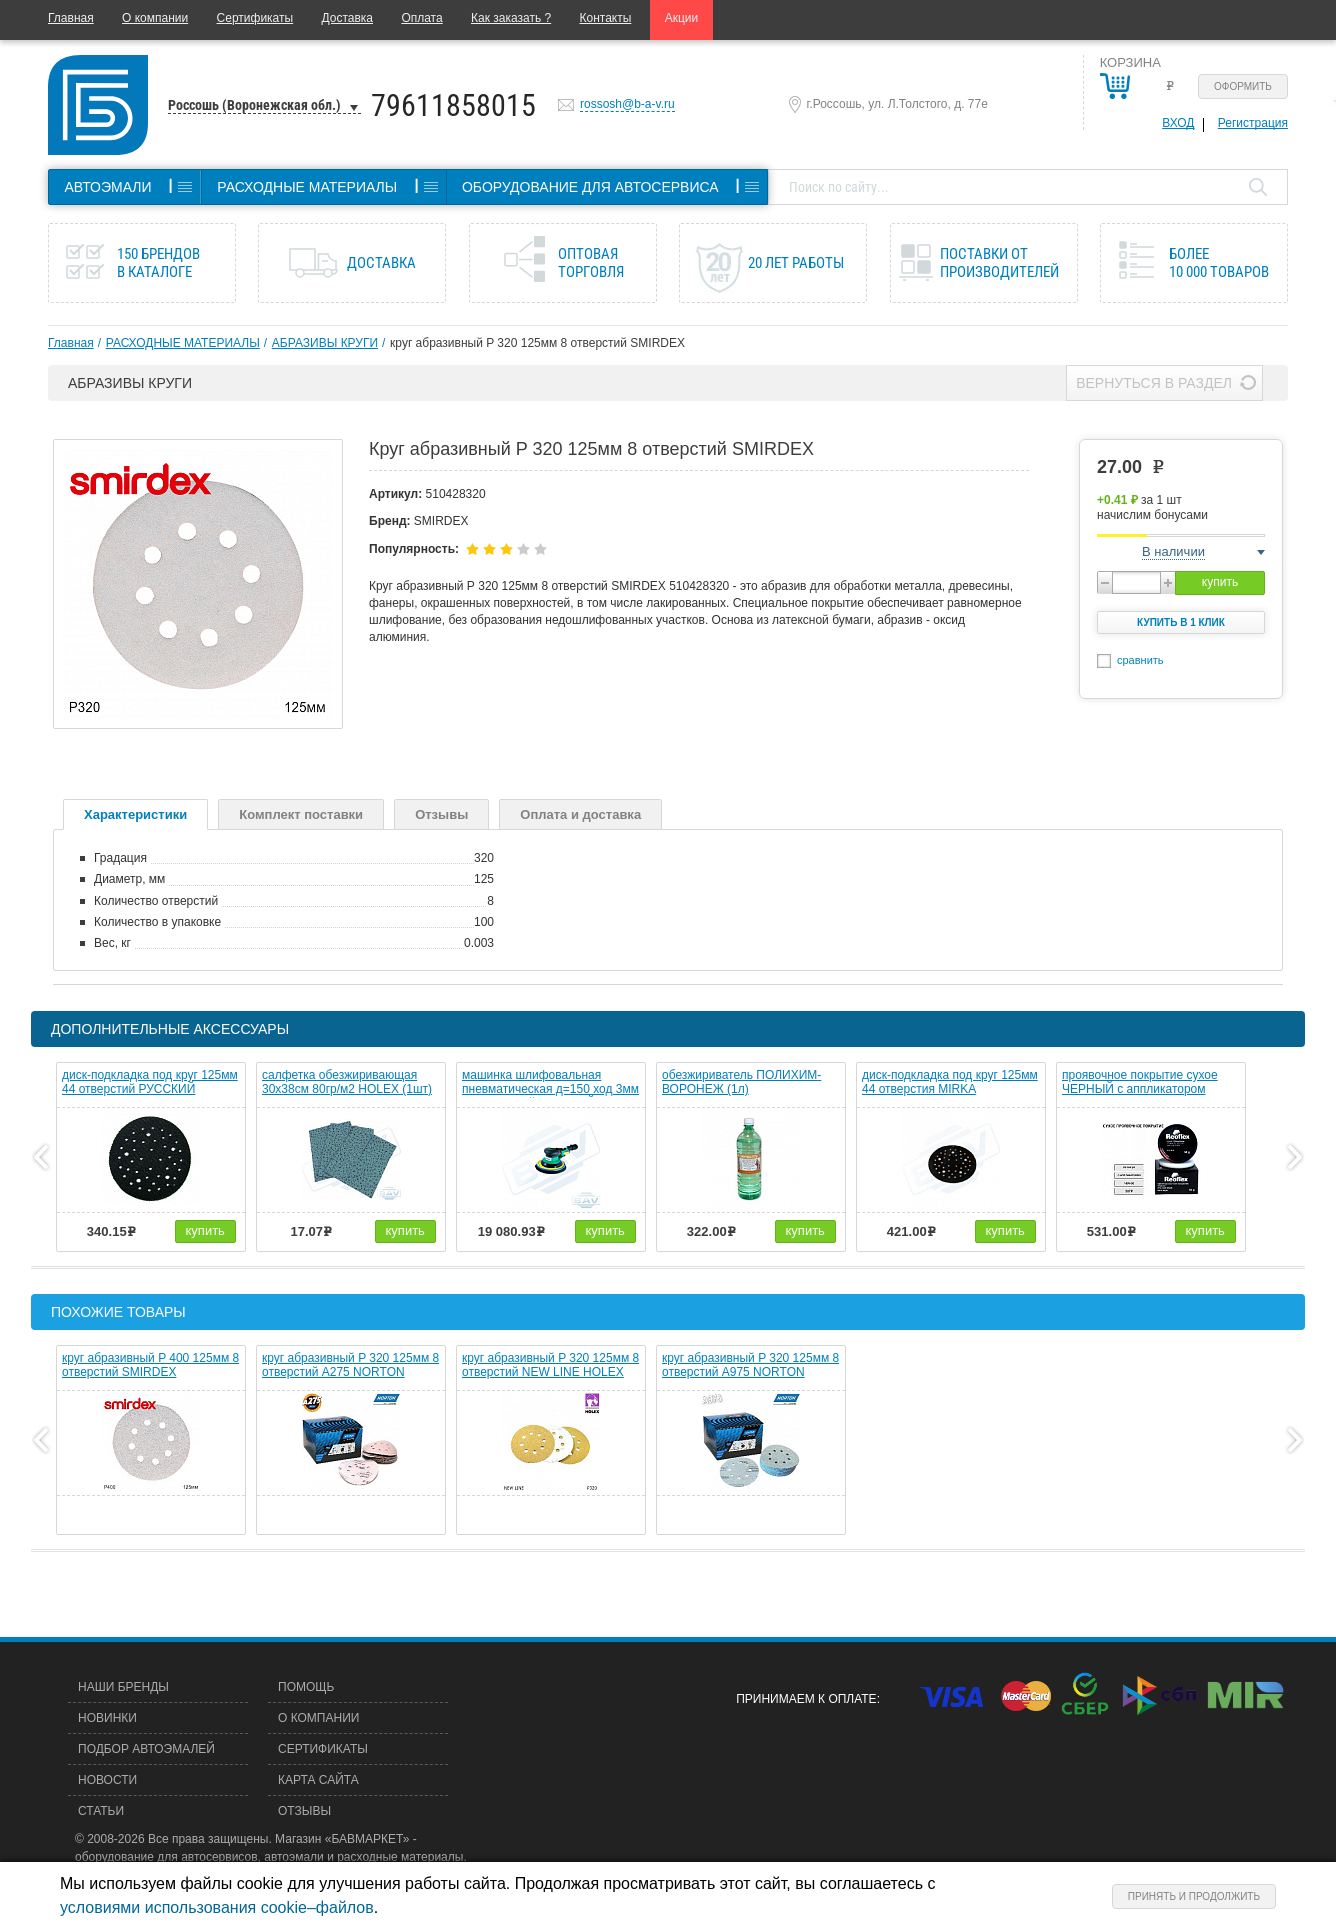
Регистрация (1253, 123)
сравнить (1140, 660)
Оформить (1243, 86)
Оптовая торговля (591, 263)
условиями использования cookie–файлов (217, 1907)
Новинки (107, 1718)
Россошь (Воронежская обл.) (254, 105)
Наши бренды (123, 1687)
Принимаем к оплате (806, 1699)
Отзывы (441, 814)
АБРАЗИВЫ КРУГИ (325, 343)
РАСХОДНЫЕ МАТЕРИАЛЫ (183, 343)
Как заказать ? (511, 18)
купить (1220, 582)
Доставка (347, 18)
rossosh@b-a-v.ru (627, 104)
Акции (682, 18)
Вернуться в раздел (1154, 383)
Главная (71, 18)
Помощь (306, 1687)
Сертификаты (255, 18)
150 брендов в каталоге (158, 263)
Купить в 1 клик (1181, 622)
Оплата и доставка (580, 814)
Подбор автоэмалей (146, 1749)
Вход (1178, 123)
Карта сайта (318, 1780)
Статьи (101, 1811)
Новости (107, 1780)
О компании (155, 18)
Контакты (606, 18)
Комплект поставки (301, 814)
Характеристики (135, 814)
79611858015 (453, 105)
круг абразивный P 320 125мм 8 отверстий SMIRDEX (537, 343)
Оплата (421, 18)
